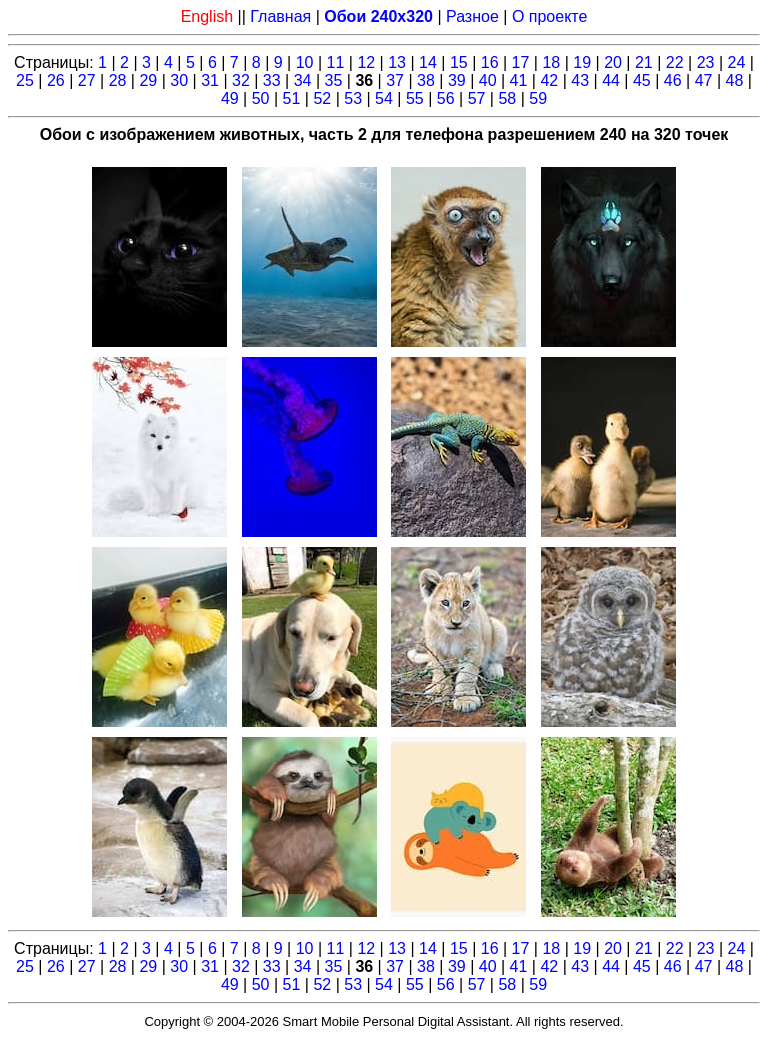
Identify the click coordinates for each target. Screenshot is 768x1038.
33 (272, 80)
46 (673, 80)
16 (490, 62)
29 (148, 80)
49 (230, 98)
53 (353, 98)
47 (704, 80)
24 (737, 62)
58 (507, 98)
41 (519, 80)
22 (675, 62)
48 (735, 80)
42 (549, 80)
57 (477, 98)
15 (459, 62)
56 (446, 98)
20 (613, 62)
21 (644, 62)
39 (457, 80)
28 (118, 80)
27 (87, 80)
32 (241, 80)
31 (210, 80)
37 (395, 80)
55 (415, 98)
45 (642, 80)
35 (334, 80)
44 (611, 80)
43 (580, 80)
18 (551, 62)
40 (488, 80)
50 (261, 98)
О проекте (549, 16)
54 (384, 98)
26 (56, 80)
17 (521, 62)
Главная (280, 16)
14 (428, 62)
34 (303, 80)
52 (322, 98)
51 (292, 98)
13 (397, 62)
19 (582, 62)
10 (305, 62)
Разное (472, 16)
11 (336, 62)
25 (25, 80)
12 (366, 62)
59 (538, 98)
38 (426, 80)
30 (179, 80)
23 (706, 62)
